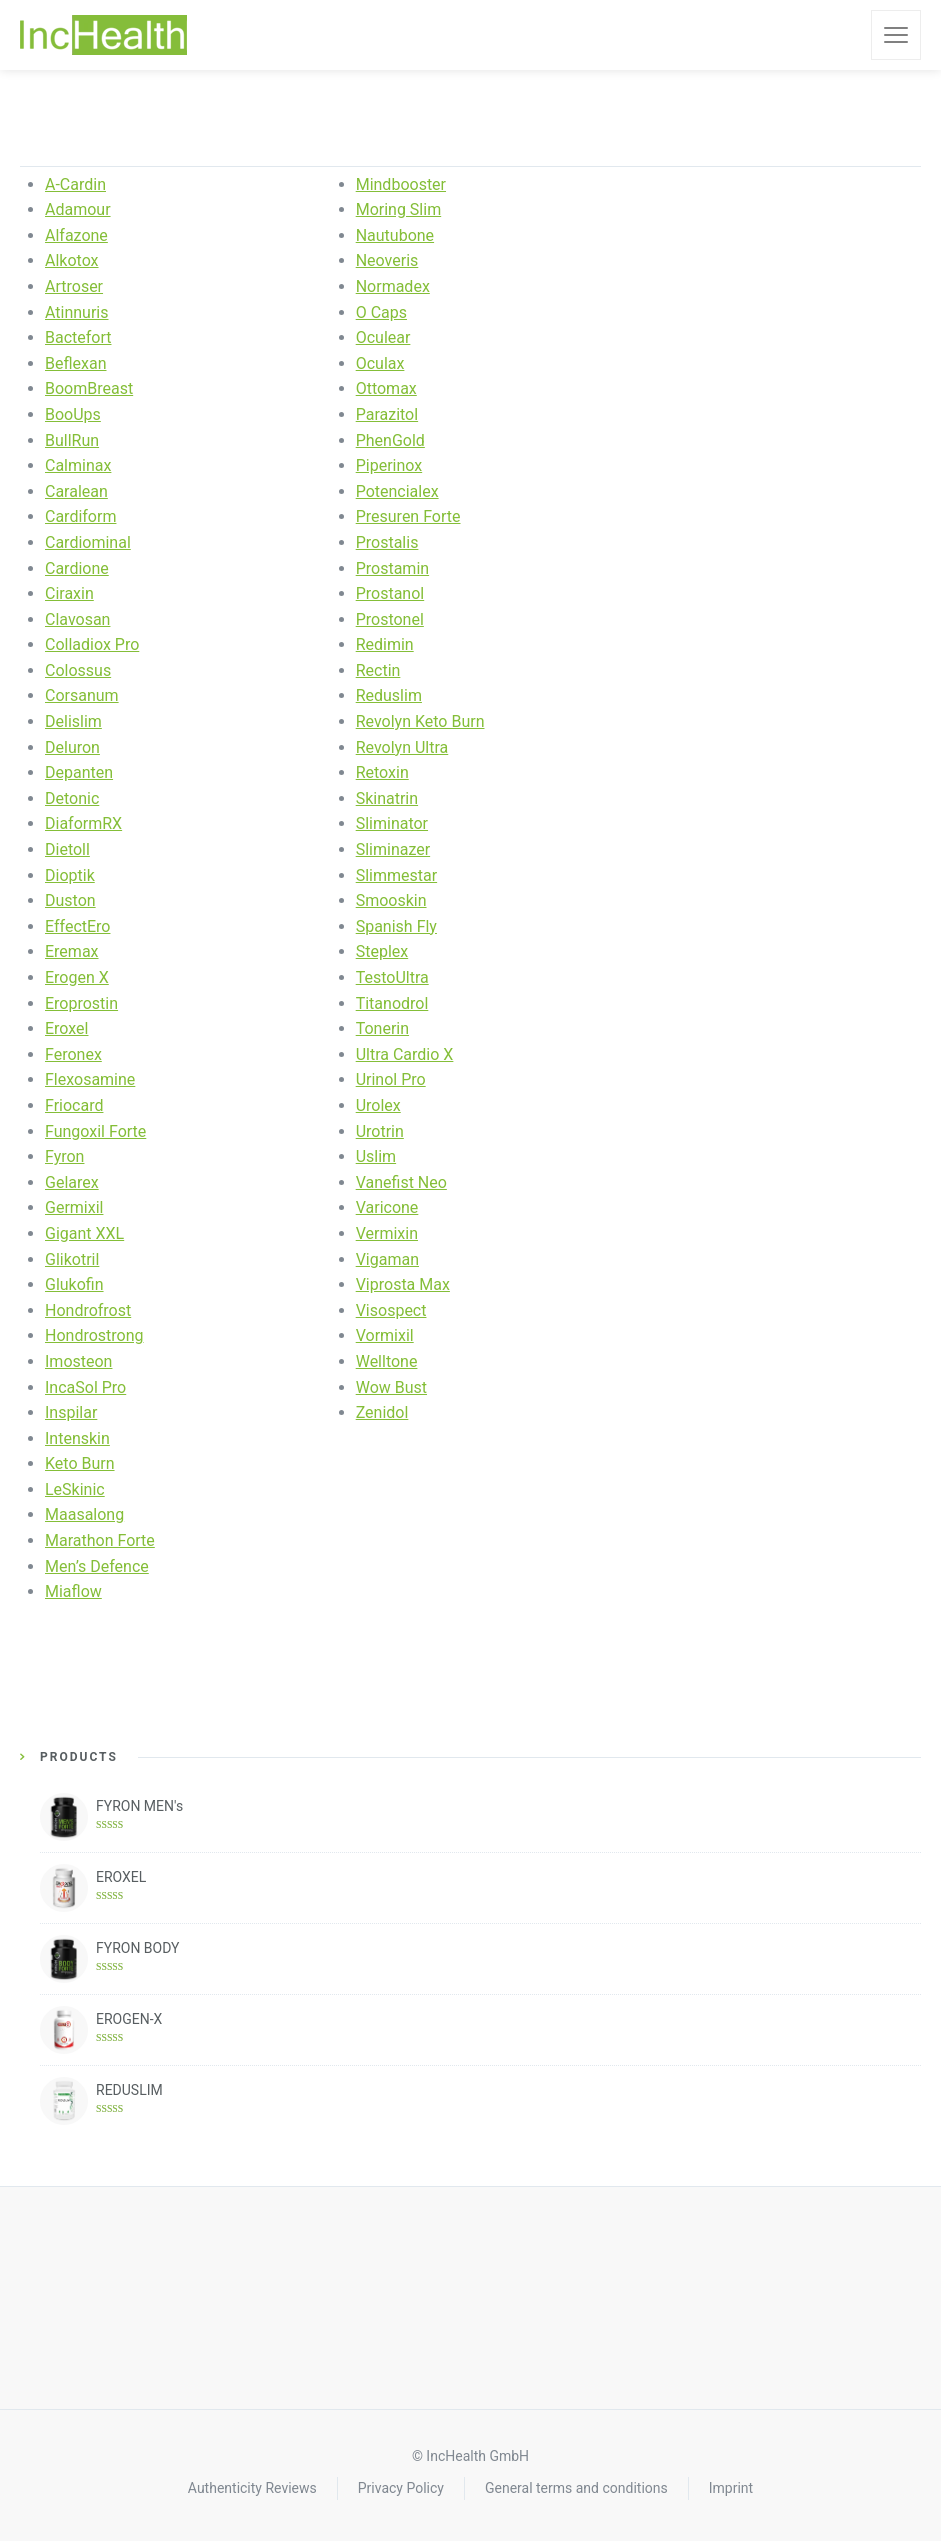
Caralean (76, 491)
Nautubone (395, 235)
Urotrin (380, 1131)
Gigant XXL (84, 1233)
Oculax (380, 363)
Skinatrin (387, 798)
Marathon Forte (100, 1540)
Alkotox (72, 260)
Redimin (385, 644)
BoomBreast (89, 388)
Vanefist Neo (401, 1182)
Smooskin (391, 900)
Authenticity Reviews (252, 2488)
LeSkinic (75, 1489)
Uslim (376, 1156)
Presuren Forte (408, 516)
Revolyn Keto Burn (420, 721)
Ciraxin (69, 593)
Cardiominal (88, 542)
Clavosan (77, 619)
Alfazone (76, 235)
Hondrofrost (88, 1310)
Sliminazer (393, 849)
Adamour (78, 209)
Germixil (74, 1207)
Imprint (731, 2488)
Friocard (74, 1105)
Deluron (72, 747)
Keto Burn (80, 1463)
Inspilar (71, 1412)
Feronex (73, 1054)
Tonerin (382, 1028)
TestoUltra (392, 977)
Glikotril (72, 1259)
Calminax (78, 465)
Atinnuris (77, 312)
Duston (70, 900)
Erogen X (77, 977)
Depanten (79, 772)
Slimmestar (396, 875)
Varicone (387, 1207)
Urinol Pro (391, 1079)
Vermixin (387, 1233)
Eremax (72, 951)
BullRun (72, 440)
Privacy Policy (401, 2488)
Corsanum (82, 695)
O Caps (381, 312)
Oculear (383, 337)
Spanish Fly (396, 926)
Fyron (64, 1156)
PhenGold (390, 440)
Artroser (74, 286)
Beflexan (76, 363)
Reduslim (389, 695)
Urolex (378, 1105)
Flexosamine (90, 1079)
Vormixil (385, 1335)
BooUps (73, 414)
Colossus (78, 670)
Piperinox (389, 465)
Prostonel (390, 619)
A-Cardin (75, 184)
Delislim (73, 721)
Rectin (378, 670)
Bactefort (78, 337)
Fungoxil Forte (95, 1131)
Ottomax (386, 388)
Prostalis (387, 542)
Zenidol (382, 1412)
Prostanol (390, 593)
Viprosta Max (403, 1284)
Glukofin (74, 1284)
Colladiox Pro (92, 644)
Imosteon (78, 1361)
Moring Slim (399, 209)
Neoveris (387, 260)
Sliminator (392, 823)
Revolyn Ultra (402, 747)
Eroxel (66, 1028)
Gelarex (72, 1182)
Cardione (77, 568)
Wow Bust (391, 1387)
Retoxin (382, 772)
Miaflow (73, 1591)
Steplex (382, 951)
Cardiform (80, 516)
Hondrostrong (94, 1335)
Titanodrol (392, 1003)
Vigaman (387, 1259)
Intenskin (77, 1438)
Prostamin (392, 568)
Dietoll (67, 849)
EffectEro (77, 926)
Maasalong (84, 1514)
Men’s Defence (97, 1566)
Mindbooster (401, 184)
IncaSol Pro (85, 1387)
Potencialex (397, 491)
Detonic (72, 798)
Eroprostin (81, 1003)
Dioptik (70, 875)
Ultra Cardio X (405, 1054)
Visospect (391, 1310)
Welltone (387, 1361)
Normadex (393, 286)
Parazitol (387, 414)
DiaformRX (83, 823)
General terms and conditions (576, 2488)
